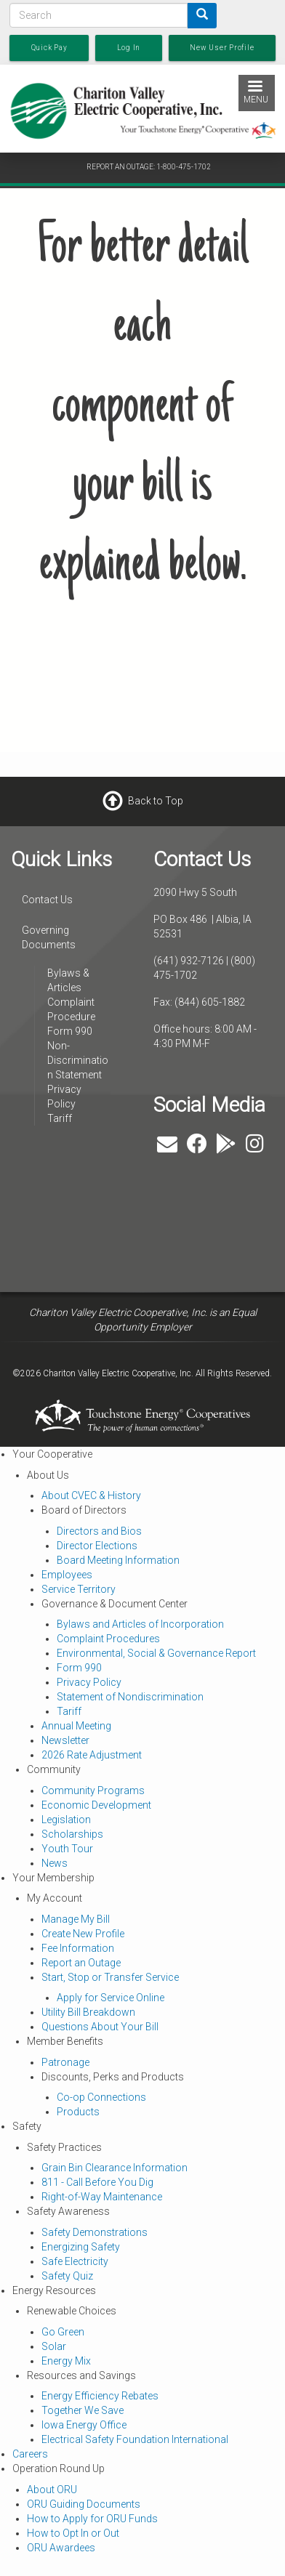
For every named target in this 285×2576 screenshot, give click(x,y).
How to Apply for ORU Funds (92, 2518)
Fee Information (77, 1948)
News (54, 1863)
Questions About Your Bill (99, 2026)
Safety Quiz (67, 2276)
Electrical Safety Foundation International (134, 2439)
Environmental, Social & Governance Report (156, 1653)
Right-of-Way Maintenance (101, 2196)
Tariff (59, 1118)
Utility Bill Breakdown (88, 2012)
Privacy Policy (89, 1682)
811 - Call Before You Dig (97, 2182)
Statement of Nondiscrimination (130, 1697)
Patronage (65, 2062)
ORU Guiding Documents (83, 2504)
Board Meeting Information (118, 1560)
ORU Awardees (61, 2547)
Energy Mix (66, 2361)
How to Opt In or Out (73, 2533)
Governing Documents (49, 937)
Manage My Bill (75, 1919)
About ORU (52, 2489)
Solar (53, 2346)
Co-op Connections (101, 2097)
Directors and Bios (99, 1531)
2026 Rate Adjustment (91, 1755)
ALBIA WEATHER (102, 1217)
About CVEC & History (91, 1495)
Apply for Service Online (110, 1997)
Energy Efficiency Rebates (99, 2396)
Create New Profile (82, 1933)
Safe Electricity (74, 2261)
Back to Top (155, 801)
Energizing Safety (80, 2247)
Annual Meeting (76, 1726)
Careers (30, 2454)
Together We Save (82, 2410)
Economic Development (96, 1805)
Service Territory (78, 1589)
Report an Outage (81, 1963)
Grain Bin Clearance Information (114, 2167)
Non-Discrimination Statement (77, 1060)
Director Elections (97, 1545)
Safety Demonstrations (94, 2232)
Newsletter (65, 1740)
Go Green (62, 2332)
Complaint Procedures (108, 1638)
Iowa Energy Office (84, 2425)
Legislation (66, 1819)
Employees (66, 1574)
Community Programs (93, 1790)
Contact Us (47, 899)
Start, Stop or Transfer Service (110, 1977)
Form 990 (69, 1031)
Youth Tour (67, 1848)
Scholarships (72, 1834)
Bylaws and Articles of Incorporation (140, 1624)
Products (78, 2111)
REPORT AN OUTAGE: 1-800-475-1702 (149, 167)
